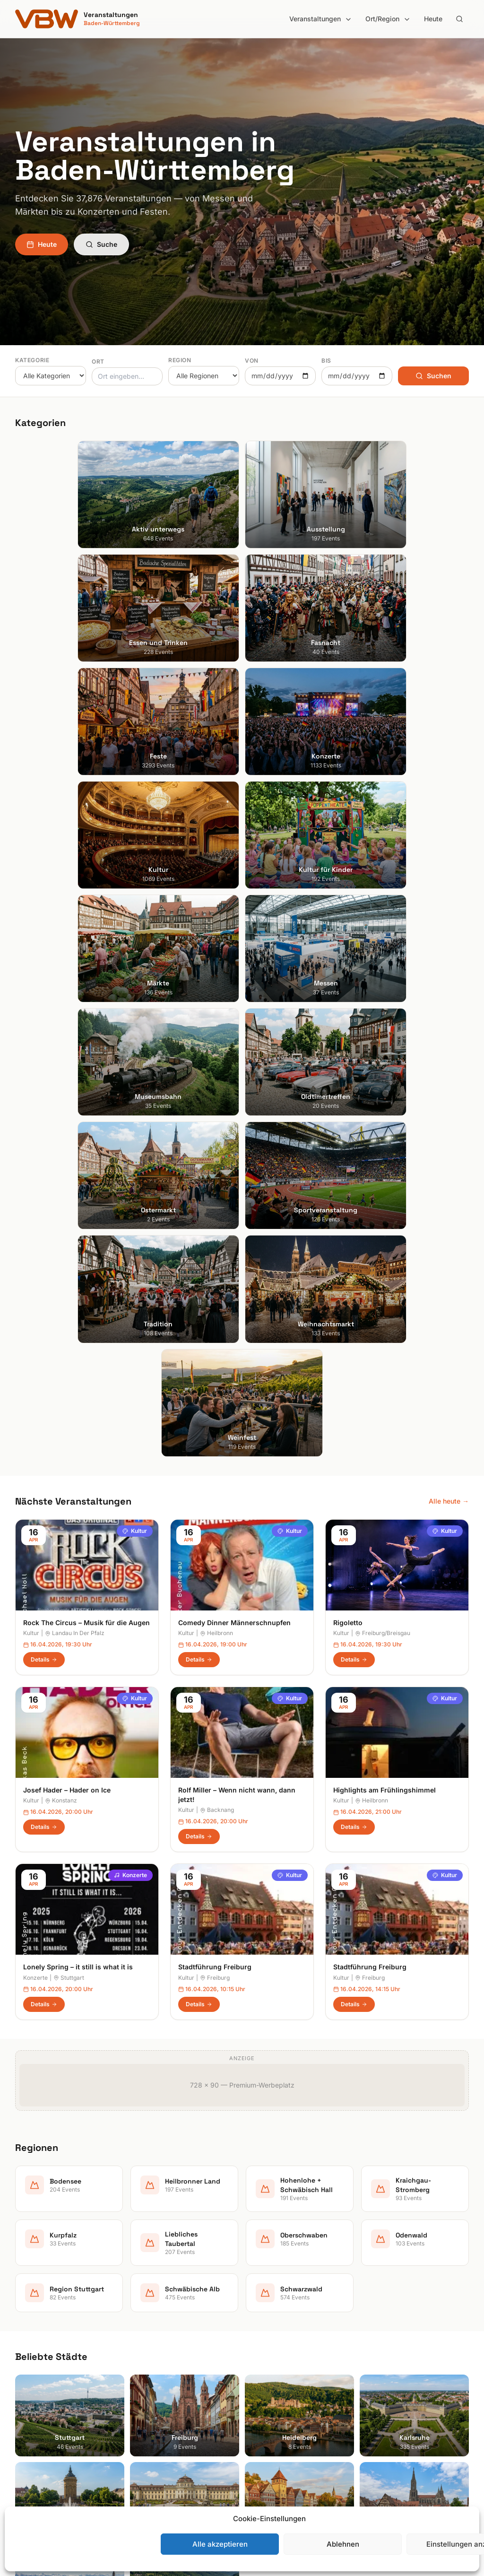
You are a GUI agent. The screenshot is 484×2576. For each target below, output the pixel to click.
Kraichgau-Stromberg (283, 2371)
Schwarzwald (270, 2463)
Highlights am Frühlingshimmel (384, 1161)
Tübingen (29, 2410)
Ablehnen (343, 2544)
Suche (101, 244)
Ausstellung (150, 2344)
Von (252, 360)
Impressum (384, 2357)
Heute (433, 19)
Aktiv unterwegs (157, 2331)
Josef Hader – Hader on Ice (67, 1161)
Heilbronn (216, 1003)
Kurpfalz (263, 2384)
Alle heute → (449, 872)
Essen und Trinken (160, 2357)
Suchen (433, 376)
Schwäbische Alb (276, 2450)
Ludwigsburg (35, 2397)
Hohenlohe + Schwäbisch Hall (295, 2357)
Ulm (21, 2423)
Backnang (217, 1180)
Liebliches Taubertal (280, 2397)
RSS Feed (382, 2384)
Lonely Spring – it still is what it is (78, 1338)
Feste (140, 2384)
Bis (326, 360)
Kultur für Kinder (157, 2423)
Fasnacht (146, 2371)
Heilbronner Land (276, 2344)
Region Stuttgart (275, 2437)
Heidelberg (32, 2357)
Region (179, 360)
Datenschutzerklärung (401, 2371)
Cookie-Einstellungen (399, 2397)
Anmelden (320, 2100)
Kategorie (32, 360)
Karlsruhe (29, 2371)
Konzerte (130, 1246)
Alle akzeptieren (220, 2544)
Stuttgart (68, 1348)
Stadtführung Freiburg (214, 1338)
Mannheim (31, 2384)
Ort (98, 361)
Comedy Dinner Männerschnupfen (234, 993)
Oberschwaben (273, 2410)
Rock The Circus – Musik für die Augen (86, 993)
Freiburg (215, 1348)
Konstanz (61, 1171)
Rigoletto (348, 993)
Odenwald (265, 2423)
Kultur (134, 901)
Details (44, 1030)
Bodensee (265, 2331)
